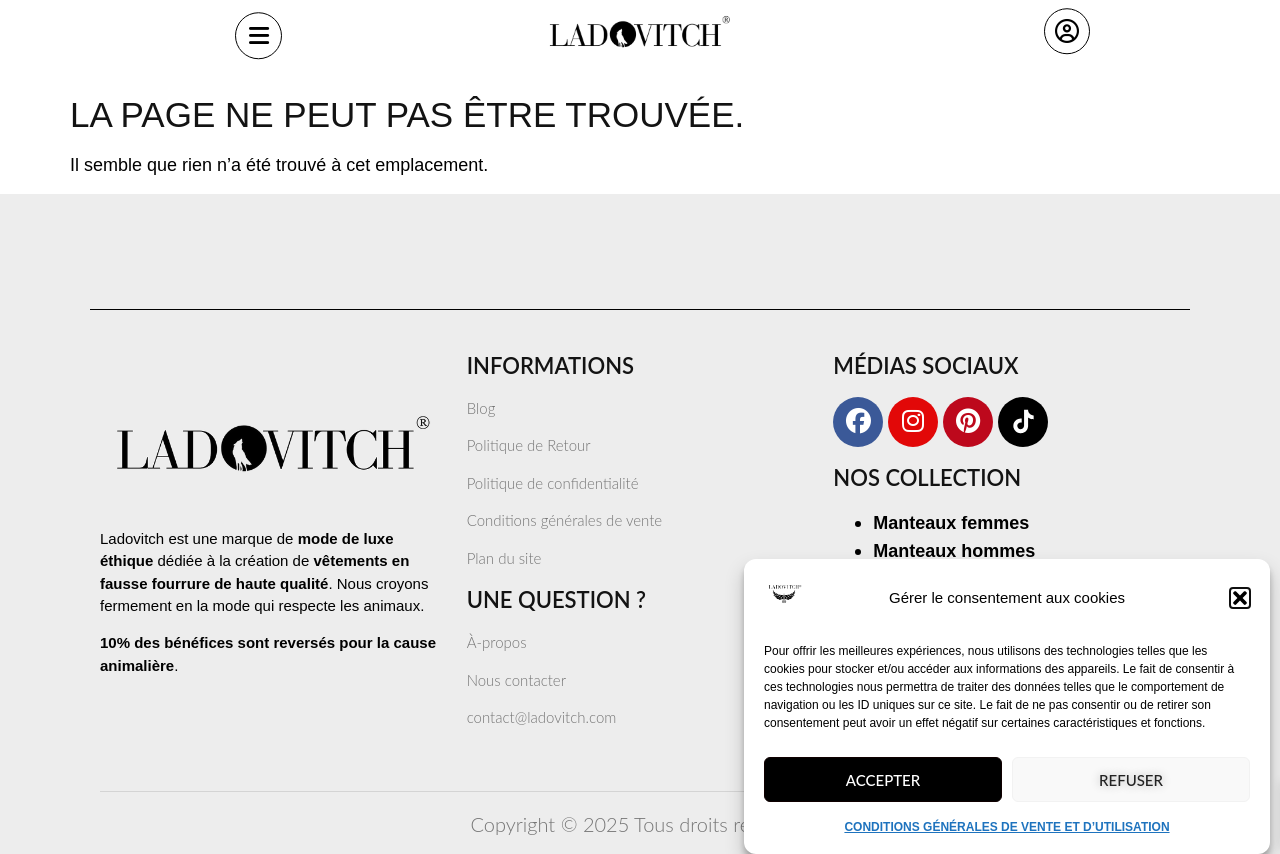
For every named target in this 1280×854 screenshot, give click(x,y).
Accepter (883, 790)
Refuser (1131, 790)
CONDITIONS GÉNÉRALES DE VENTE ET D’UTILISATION (1006, 837)
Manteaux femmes (951, 523)
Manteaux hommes (954, 551)
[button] (1240, 608)
